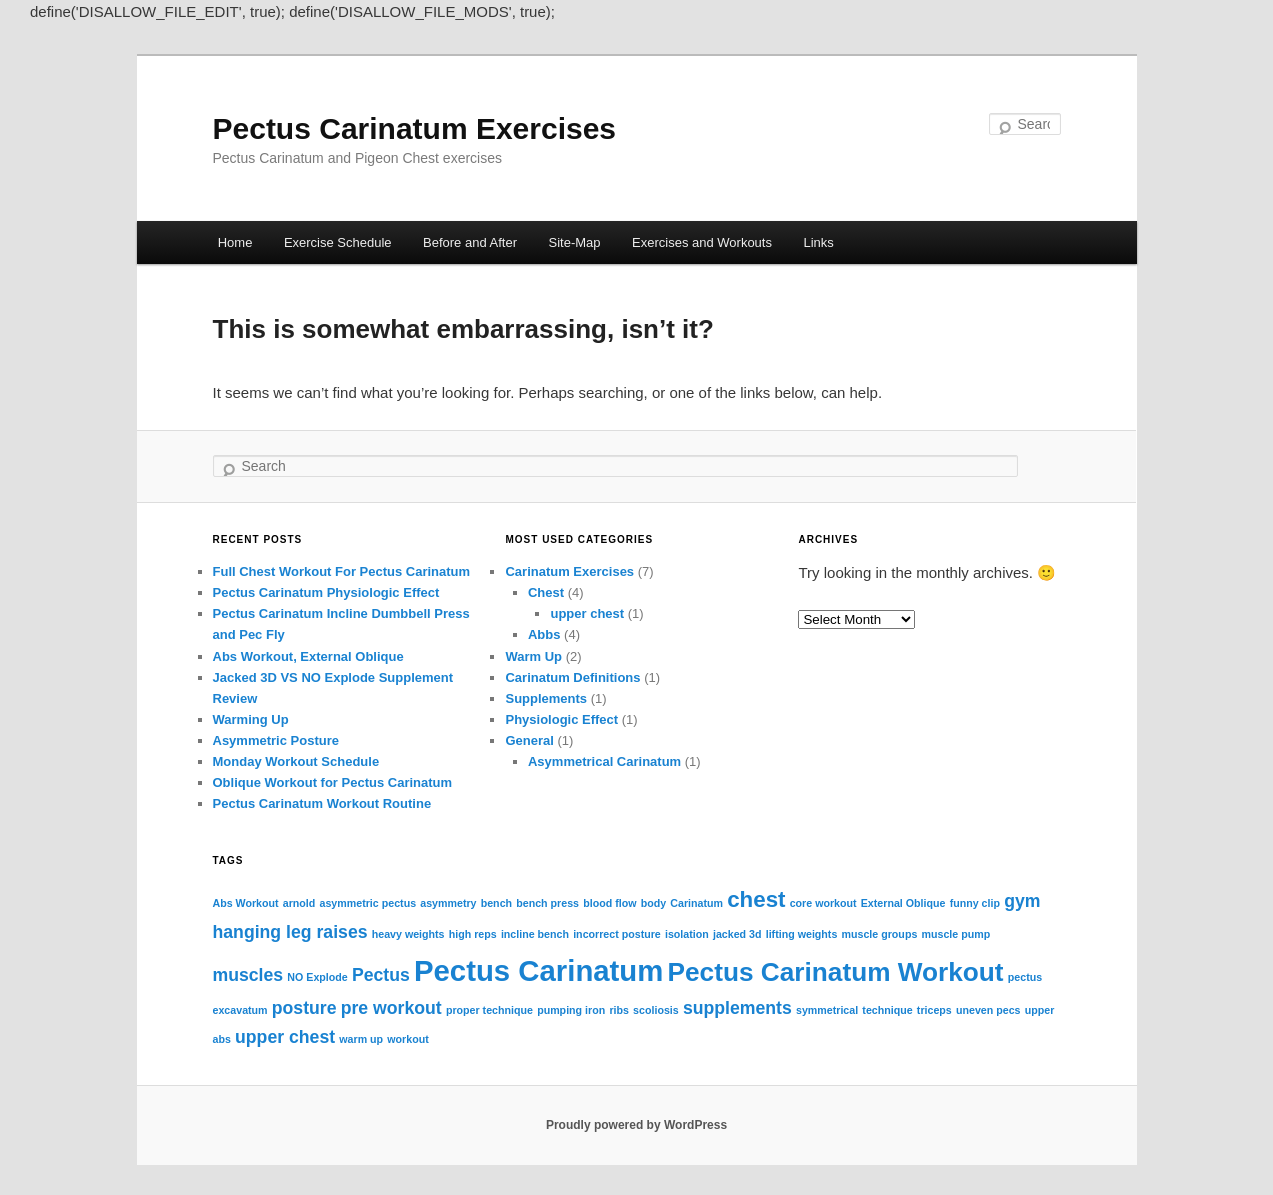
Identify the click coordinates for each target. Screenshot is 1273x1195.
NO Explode (317, 977)
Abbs (544, 634)
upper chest (587, 613)
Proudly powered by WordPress (636, 1125)
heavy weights (408, 934)
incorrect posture (617, 934)
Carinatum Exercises (569, 571)
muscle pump (955, 934)
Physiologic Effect (561, 719)
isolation (687, 934)
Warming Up (251, 719)
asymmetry (448, 903)
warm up (361, 1039)
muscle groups (880, 934)
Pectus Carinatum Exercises (415, 128)
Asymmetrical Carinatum (604, 761)
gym (1022, 901)
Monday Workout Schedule (296, 761)
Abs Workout (246, 903)
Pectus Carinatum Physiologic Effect (326, 592)
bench (496, 903)
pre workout (391, 1008)
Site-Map (575, 242)
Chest (546, 592)
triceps (934, 1010)
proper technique (489, 1010)
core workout (823, 903)
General (529, 740)
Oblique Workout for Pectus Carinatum (333, 782)
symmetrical (827, 1010)
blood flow (609, 903)
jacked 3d (737, 934)
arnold (299, 903)
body (653, 903)
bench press (547, 903)
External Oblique (903, 903)
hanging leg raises (290, 932)
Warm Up (533, 656)
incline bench (535, 934)
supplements (737, 1008)
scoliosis (656, 1010)
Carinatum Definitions (572, 677)
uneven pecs (988, 1010)
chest (756, 899)
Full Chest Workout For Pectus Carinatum (342, 571)
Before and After (470, 242)
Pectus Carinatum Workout (836, 972)
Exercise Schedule (338, 242)
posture (304, 1008)
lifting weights (802, 934)
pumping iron (571, 1010)
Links (818, 242)
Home (235, 242)
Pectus (381, 975)
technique (887, 1010)
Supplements (546, 698)
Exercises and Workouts (702, 242)
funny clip (975, 903)
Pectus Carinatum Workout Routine (322, 803)
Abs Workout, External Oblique (308, 656)
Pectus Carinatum (538, 970)
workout (407, 1039)
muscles (248, 975)
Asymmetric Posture (276, 740)
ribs (619, 1010)
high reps (473, 934)
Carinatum (696, 903)
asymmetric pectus (368, 903)
